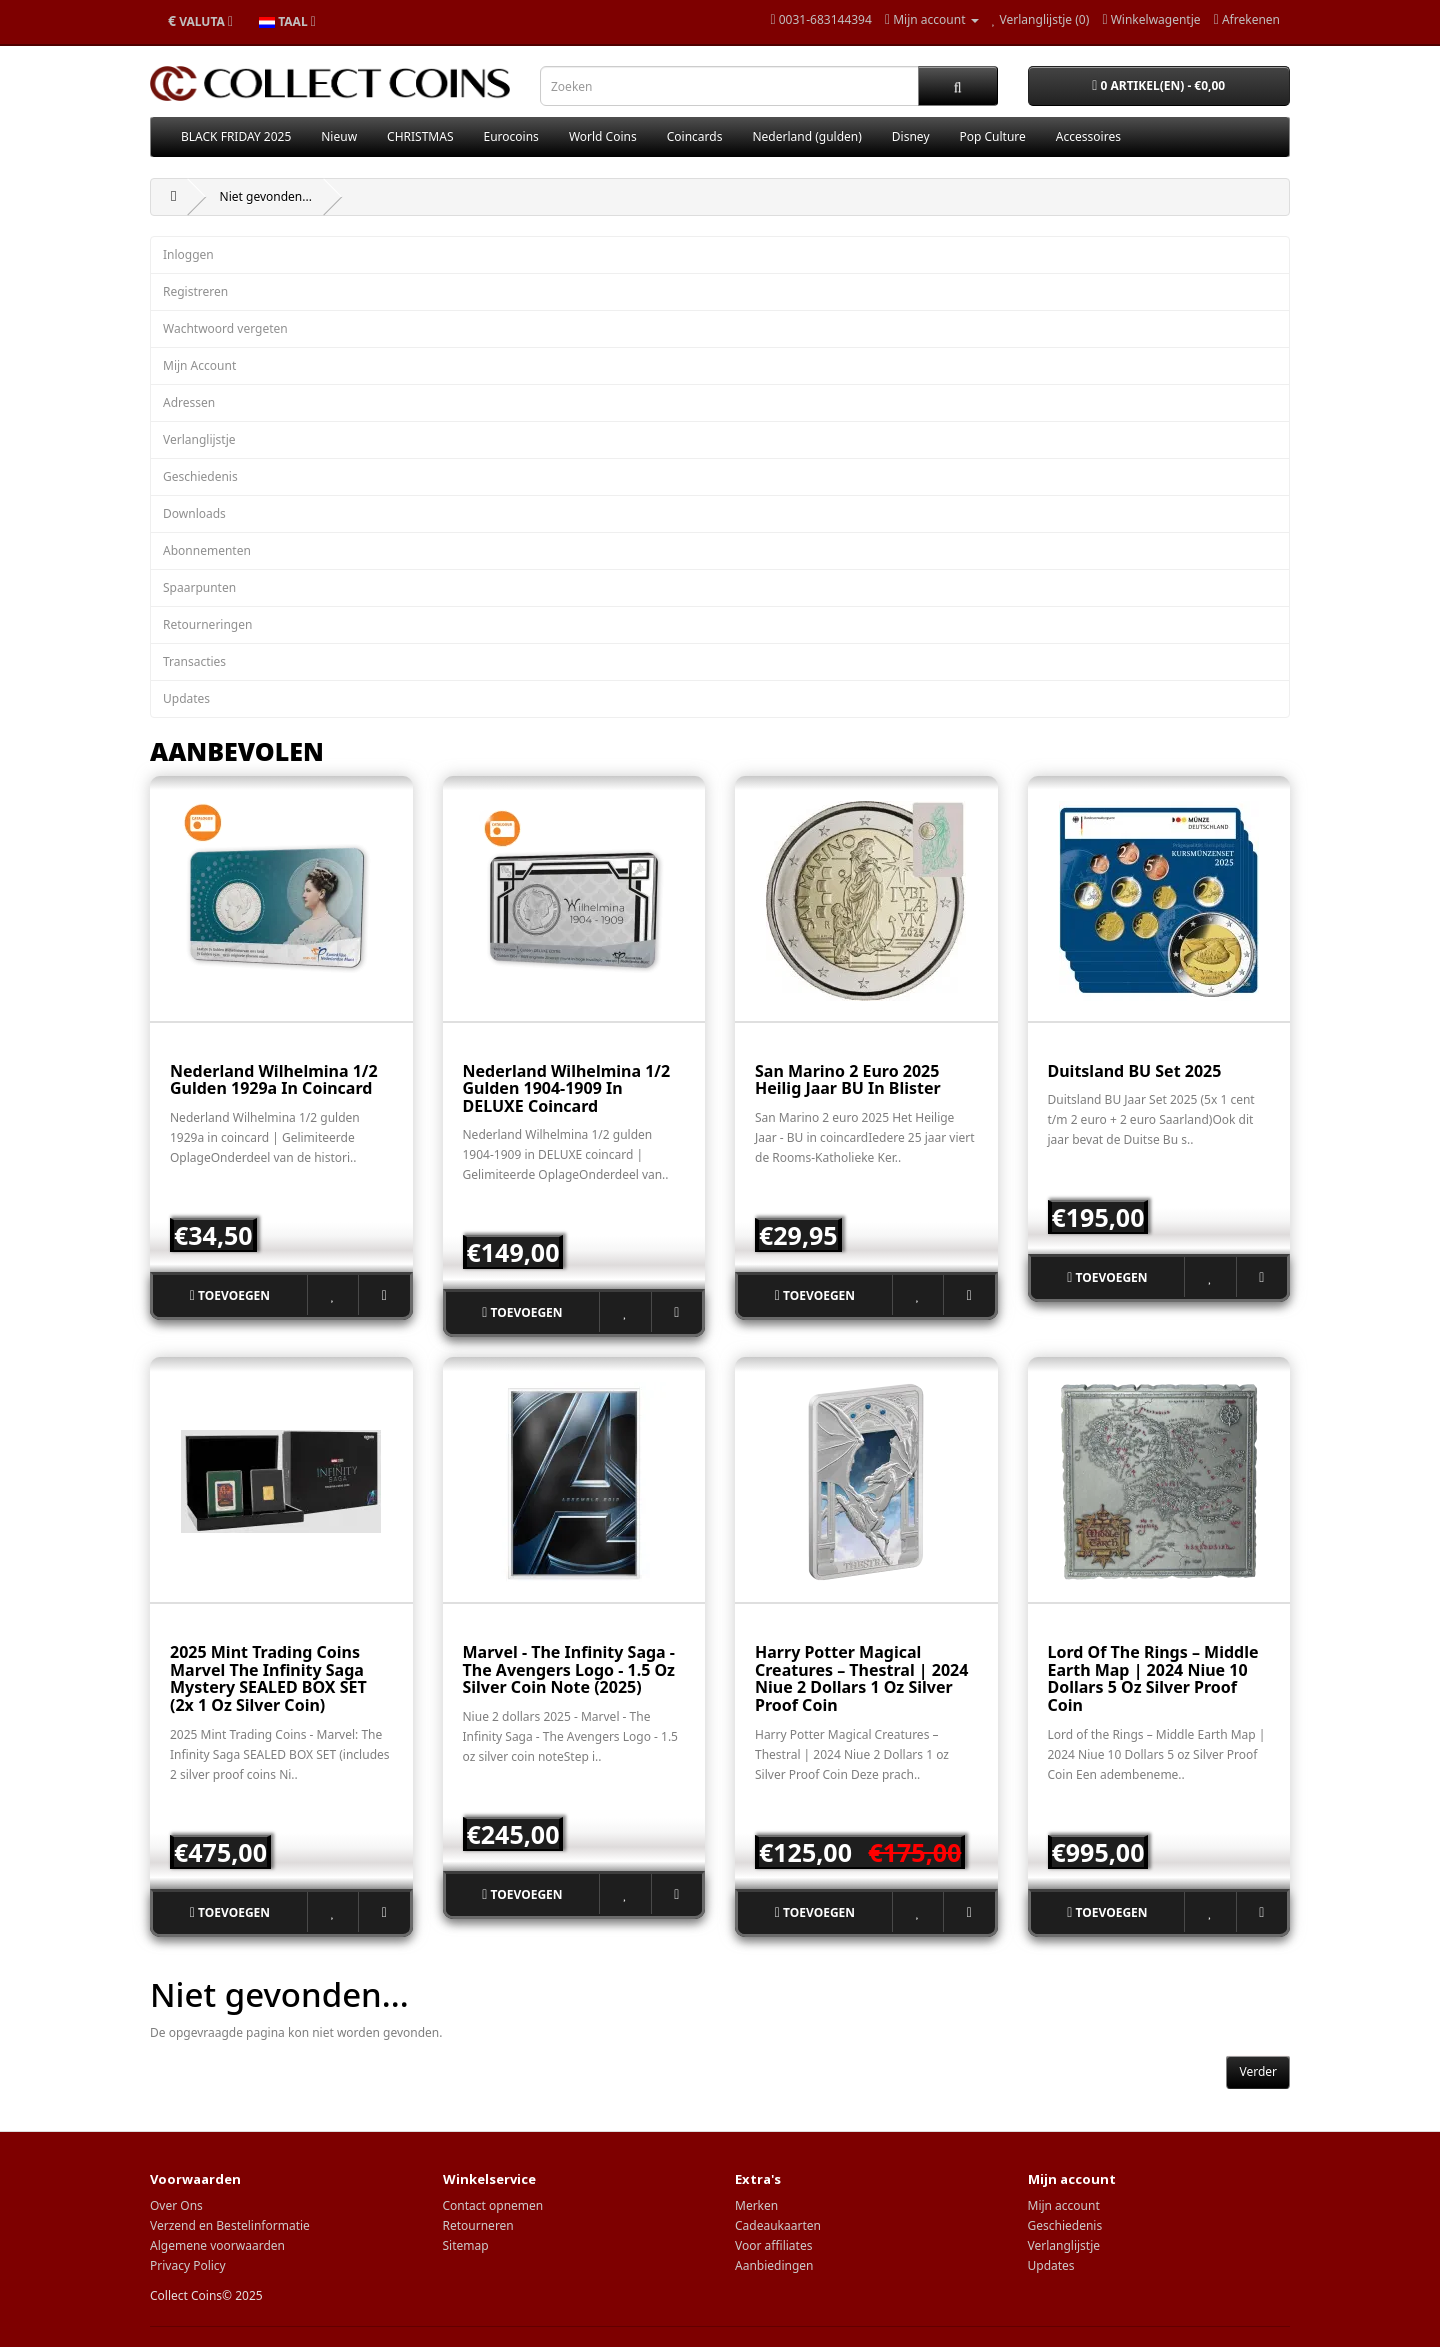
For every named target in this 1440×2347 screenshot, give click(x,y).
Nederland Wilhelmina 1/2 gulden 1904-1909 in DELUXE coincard (567, 1088)
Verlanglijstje (199, 439)
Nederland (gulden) (806, 136)
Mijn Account (199, 365)
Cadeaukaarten (778, 2225)
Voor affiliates (773, 2245)
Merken (756, 2205)
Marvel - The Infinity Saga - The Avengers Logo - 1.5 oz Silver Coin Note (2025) (569, 1669)
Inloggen (188, 254)
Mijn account (1064, 2205)
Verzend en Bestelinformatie (230, 2225)
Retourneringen (207, 624)
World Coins (603, 136)
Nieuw (339, 136)
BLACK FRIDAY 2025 (236, 136)
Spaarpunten (199, 587)
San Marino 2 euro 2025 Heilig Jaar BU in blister (848, 1080)
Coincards (695, 136)
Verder (1258, 2071)
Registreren (195, 291)
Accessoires (1088, 136)
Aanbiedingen (774, 2265)
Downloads (194, 513)
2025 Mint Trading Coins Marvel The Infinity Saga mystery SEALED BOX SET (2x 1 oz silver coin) (268, 1678)
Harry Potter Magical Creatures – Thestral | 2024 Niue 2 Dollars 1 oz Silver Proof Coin (861, 1678)
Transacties (194, 661)
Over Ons (176, 2205)
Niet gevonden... (266, 196)
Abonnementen (207, 550)
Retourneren (478, 2225)
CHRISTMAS (420, 136)
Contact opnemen (493, 2205)
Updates (186, 698)
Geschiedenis (200, 476)
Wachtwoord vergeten (225, 328)
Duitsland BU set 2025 (1135, 1071)
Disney (911, 136)
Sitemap (466, 2245)
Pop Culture (993, 136)
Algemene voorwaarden (217, 2245)
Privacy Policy (188, 2265)
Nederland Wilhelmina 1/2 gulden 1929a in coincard (274, 1080)
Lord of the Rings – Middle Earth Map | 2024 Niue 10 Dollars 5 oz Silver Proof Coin (1153, 1678)
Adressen (189, 402)
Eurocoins (511, 136)
